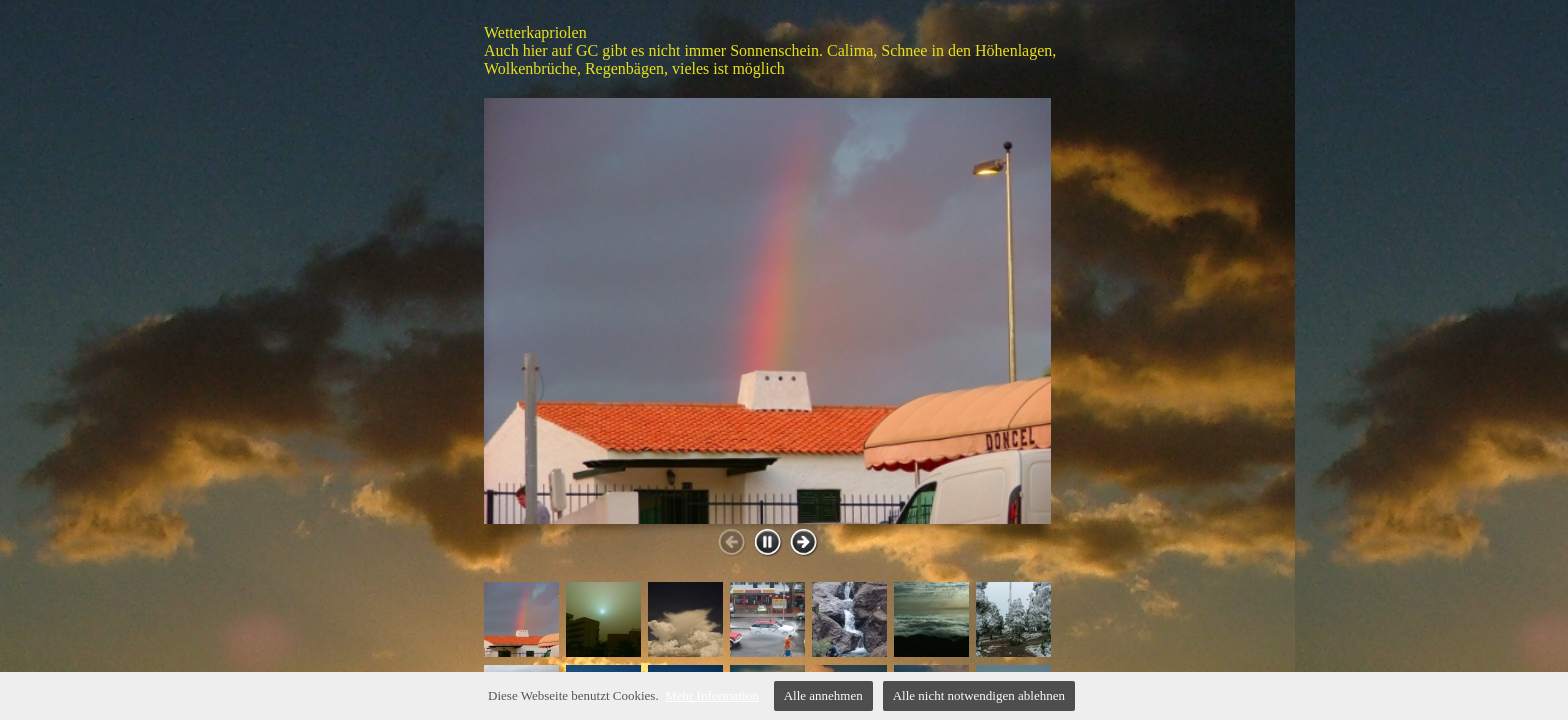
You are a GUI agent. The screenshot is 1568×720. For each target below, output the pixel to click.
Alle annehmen (823, 695)
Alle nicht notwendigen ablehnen (979, 695)
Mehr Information (712, 695)
